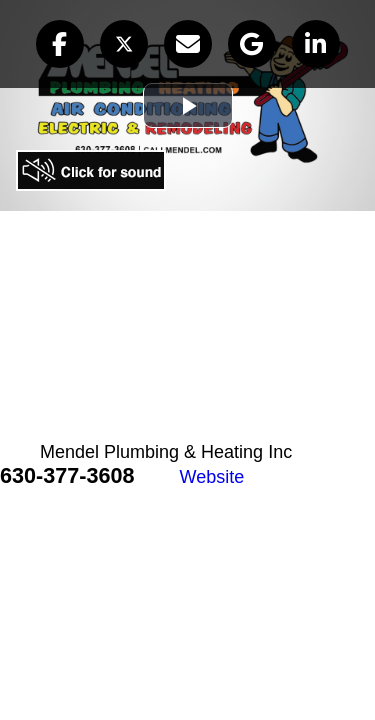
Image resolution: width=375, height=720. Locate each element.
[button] (60, 44)
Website (212, 477)
